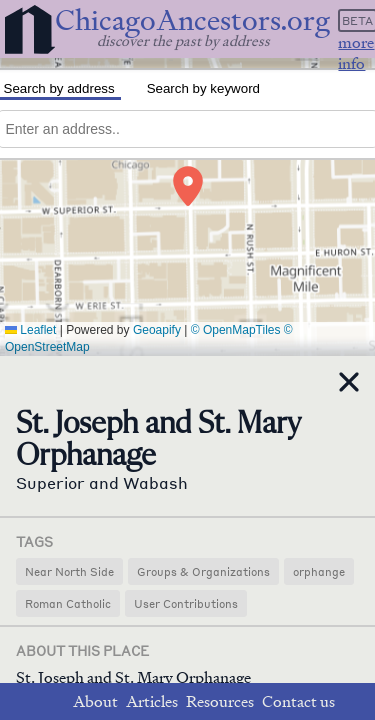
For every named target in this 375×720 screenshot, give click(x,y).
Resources (220, 701)
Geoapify (157, 330)
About (95, 701)
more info (356, 53)
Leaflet (30, 330)
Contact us (298, 701)
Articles (152, 701)
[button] (188, 186)
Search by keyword (203, 88)
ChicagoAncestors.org (192, 20)
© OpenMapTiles (236, 330)
